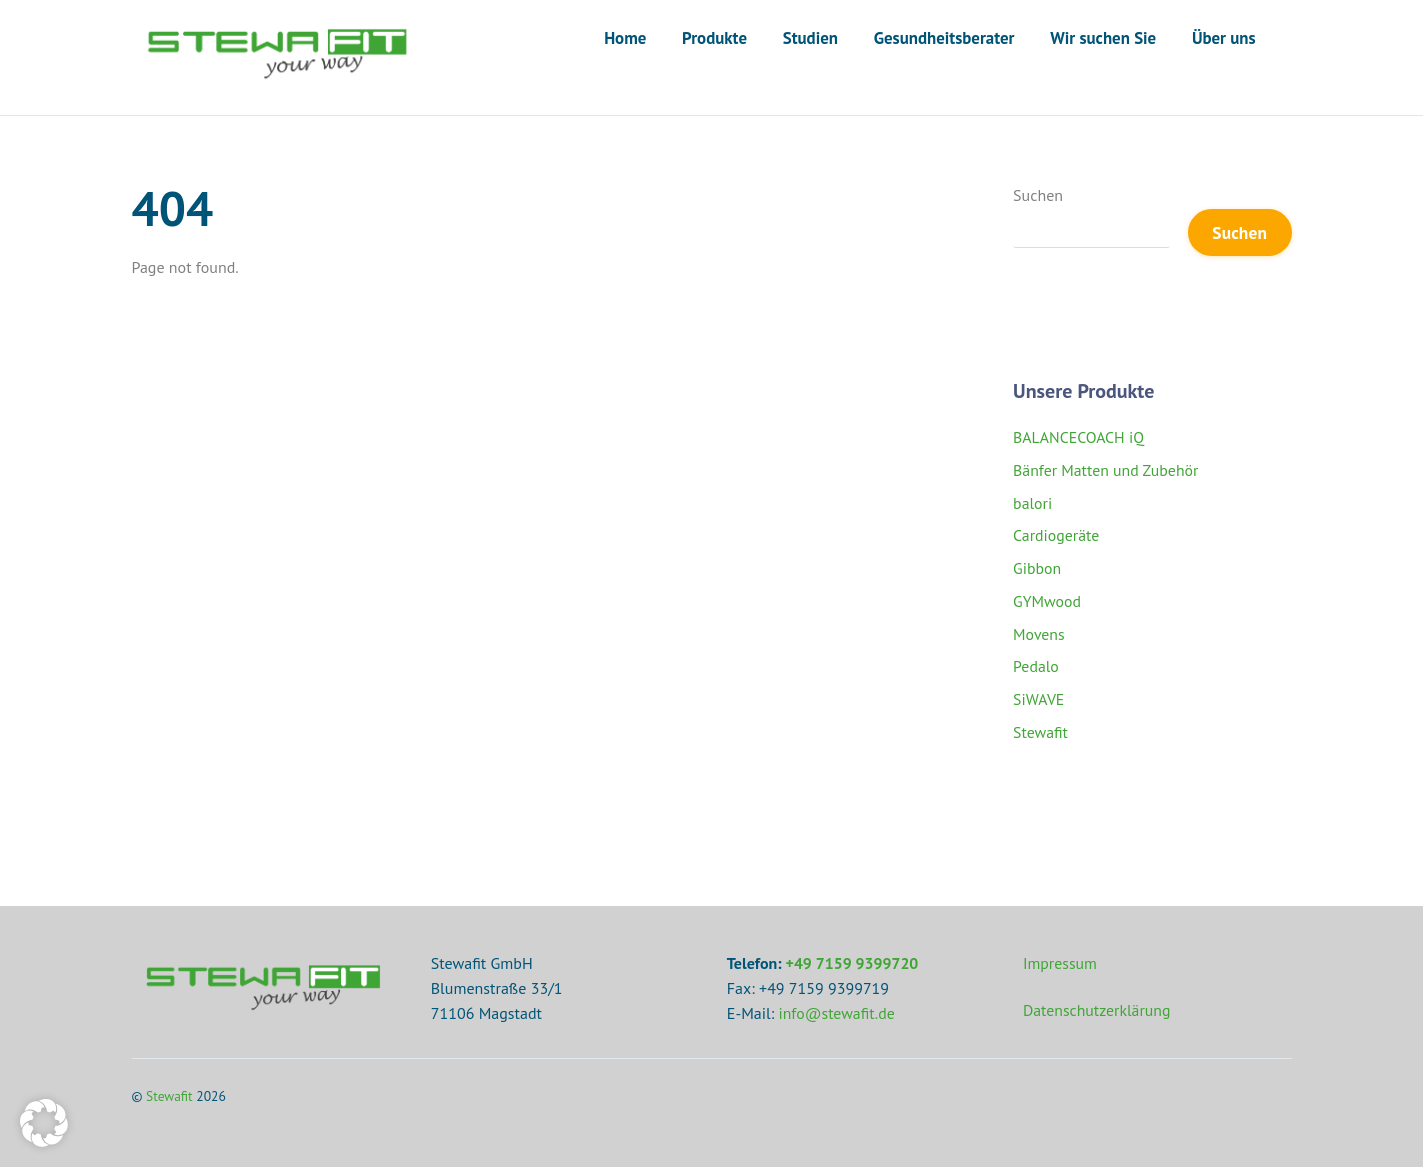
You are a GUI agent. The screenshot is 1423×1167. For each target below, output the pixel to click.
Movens (1039, 634)
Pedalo (1036, 667)
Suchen (1038, 195)
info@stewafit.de (838, 1013)
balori (1033, 503)
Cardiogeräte (1056, 536)
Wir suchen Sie (1103, 38)
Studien (810, 38)
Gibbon (1037, 568)
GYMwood (1047, 601)
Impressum (1060, 963)
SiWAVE (1039, 699)
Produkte (714, 38)
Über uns (1224, 38)
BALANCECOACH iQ (1079, 437)
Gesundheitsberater (944, 38)
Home (625, 38)
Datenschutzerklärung (1097, 1011)
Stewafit (1040, 732)
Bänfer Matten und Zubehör (1107, 470)
